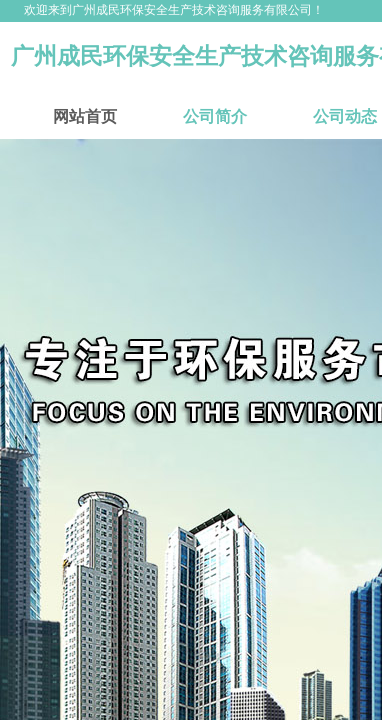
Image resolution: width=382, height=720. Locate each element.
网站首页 (85, 116)
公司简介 (215, 116)
